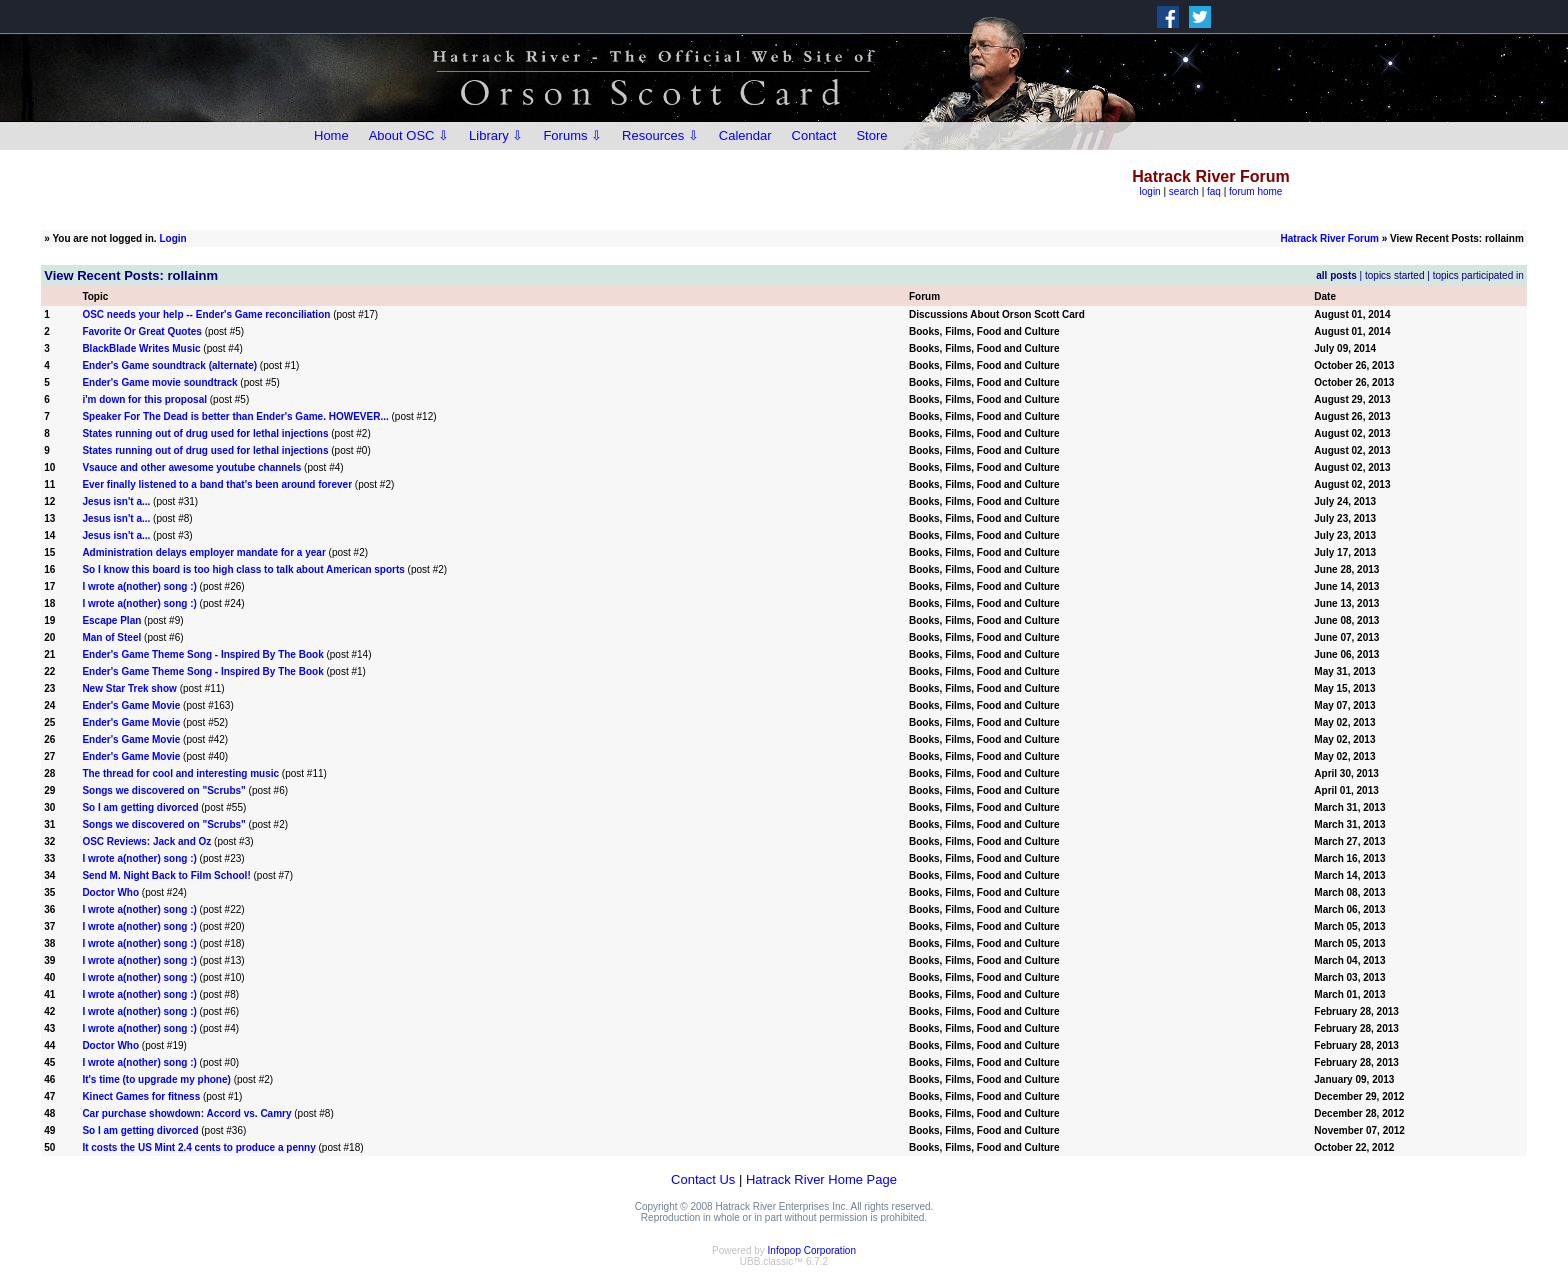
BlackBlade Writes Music (141, 348)
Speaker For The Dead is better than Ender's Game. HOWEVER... (235, 416)
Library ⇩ (496, 135)
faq (1214, 191)
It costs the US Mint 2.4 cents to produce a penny (198, 1147)
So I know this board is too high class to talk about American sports (243, 569)
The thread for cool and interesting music (180, 773)
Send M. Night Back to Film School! (166, 875)
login (1150, 191)
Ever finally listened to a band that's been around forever (217, 484)
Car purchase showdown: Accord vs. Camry (186, 1113)
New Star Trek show (129, 688)
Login (172, 238)
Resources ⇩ (660, 135)
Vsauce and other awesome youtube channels (191, 467)
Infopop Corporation (812, 1250)
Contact (814, 135)
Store (871, 135)
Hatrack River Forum (1330, 238)
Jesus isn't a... (116, 501)
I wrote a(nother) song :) (139, 586)
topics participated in (1478, 275)
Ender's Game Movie (131, 705)
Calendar (745, 135)
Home (331, 135)
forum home (1255, 191)
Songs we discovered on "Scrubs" (163, 790)
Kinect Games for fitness (141, 1096)
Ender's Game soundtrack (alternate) (169, 365)
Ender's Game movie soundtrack (159, 382)
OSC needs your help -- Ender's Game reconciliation (206, 314)
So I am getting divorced (140, 807)
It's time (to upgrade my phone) (156, 1079)
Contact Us (703, 1179)
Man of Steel (111, 637)
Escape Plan (111, 620)
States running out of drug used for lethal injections (205, 433)
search (1184, 191)
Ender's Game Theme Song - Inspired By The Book (202, 654)
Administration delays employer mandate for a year (203, 552)
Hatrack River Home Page (821, 1179)
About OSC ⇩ (409, 135)
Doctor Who (110, 892)
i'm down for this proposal (144, 399)
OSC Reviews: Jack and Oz (146, 841)
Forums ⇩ (572, 135)
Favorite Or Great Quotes (141, 331)
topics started (1394, 275)
